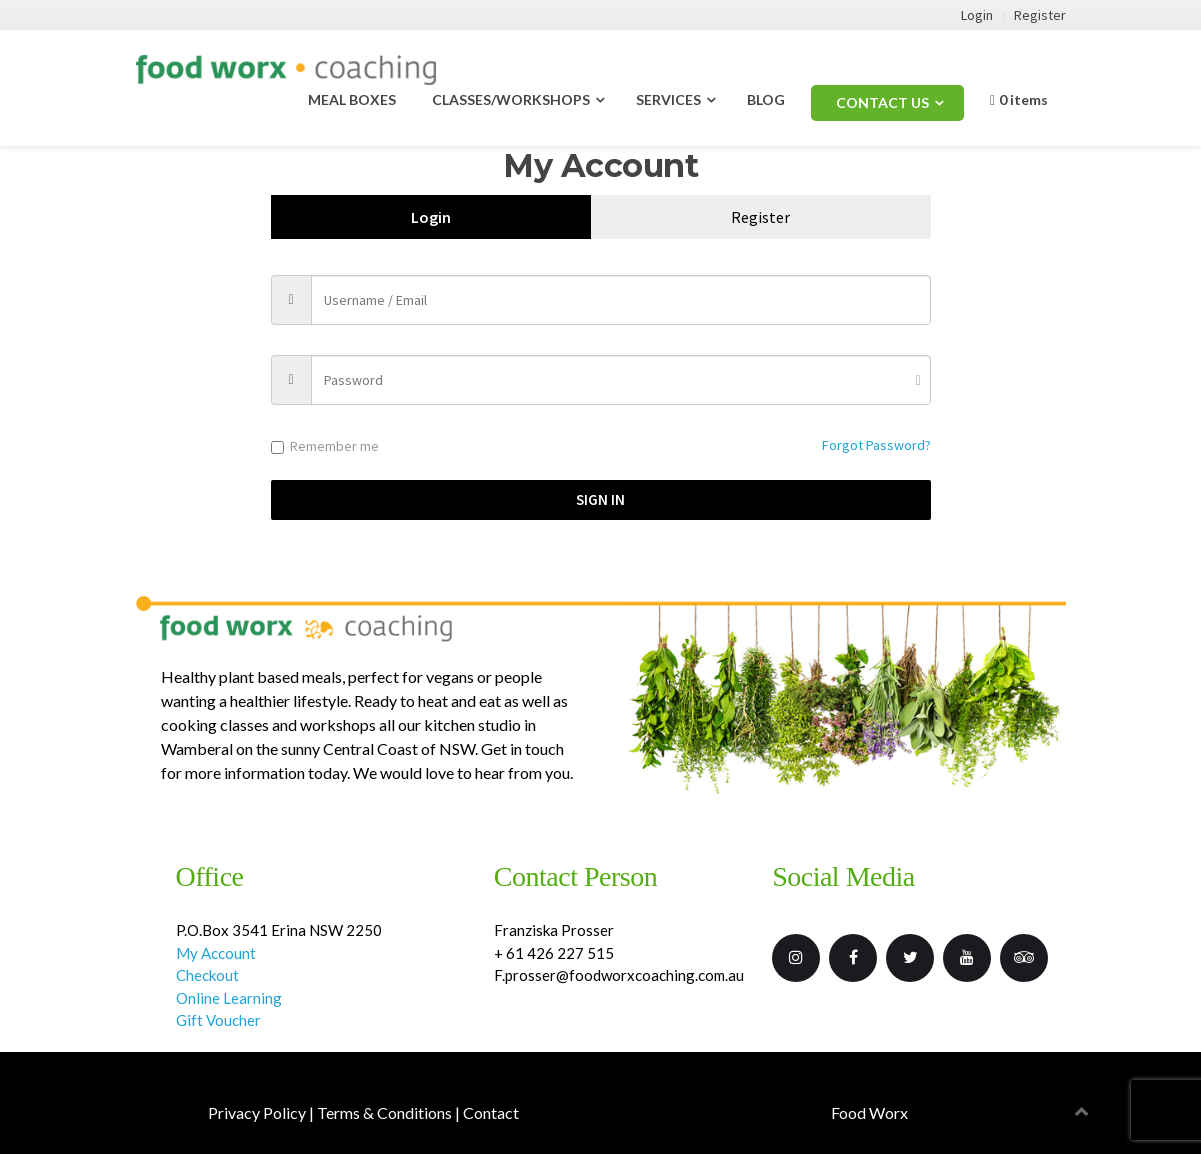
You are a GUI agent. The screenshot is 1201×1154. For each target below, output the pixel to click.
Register (1040, 15)
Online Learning (229, 998)
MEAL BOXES (352, 99)
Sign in (600, 499)
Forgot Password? (876, 445)
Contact (491, 1112)
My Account (216, 953)
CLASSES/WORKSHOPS (511, 99)
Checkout (207, 975)
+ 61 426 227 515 (554, 953)
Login (977, 15)
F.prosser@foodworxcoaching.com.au (619, 975)
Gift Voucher (220, 1020)
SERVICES (668, 99)
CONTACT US (882, 102)
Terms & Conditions (384, 1112)
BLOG (766, 99)
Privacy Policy (257, 1112)
